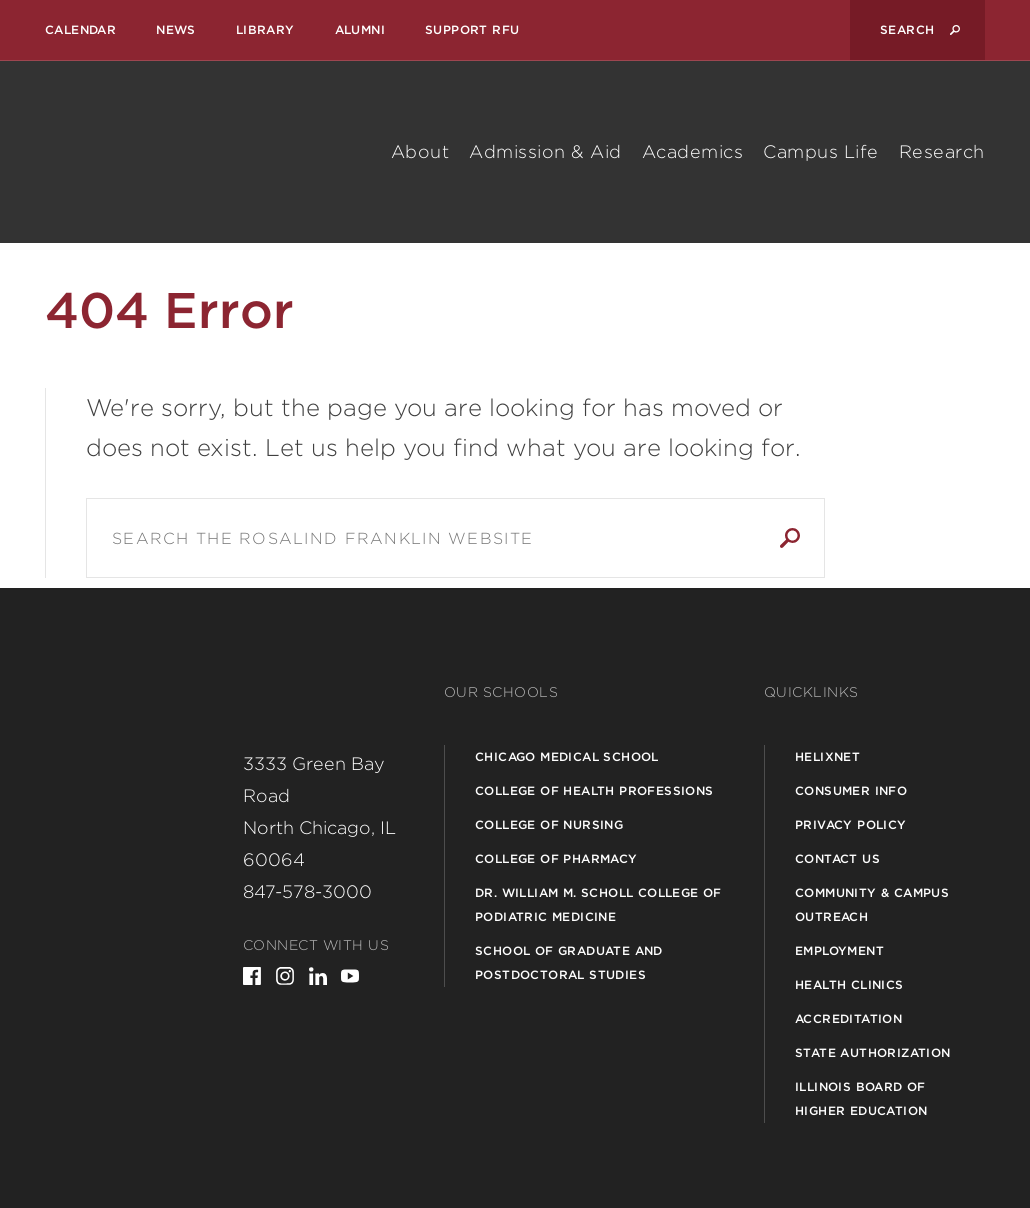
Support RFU (472, 29)
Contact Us (837, 858)
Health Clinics (849, 984)
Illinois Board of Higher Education (861, 1098)
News (176, 29)
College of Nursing (549, 824)
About (420, 151)
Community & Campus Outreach (872, 904)
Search (790, 538)
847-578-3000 (307, 891)
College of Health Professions (594, 790)
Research (942, 151)
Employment (839, 950)
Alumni (360, 29)
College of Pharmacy (556, 858)
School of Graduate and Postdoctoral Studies (569, 962)
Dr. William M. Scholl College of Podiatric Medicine (598, 904)
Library (265, 29)
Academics (693, 151)
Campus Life (821, 151)
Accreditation (848, 1018)
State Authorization (873, 1052)
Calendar (80, 29)
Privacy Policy (851, 824)
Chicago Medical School (567, 756)
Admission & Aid (545, 151)
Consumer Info (851, 790)
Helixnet (827, 756)
